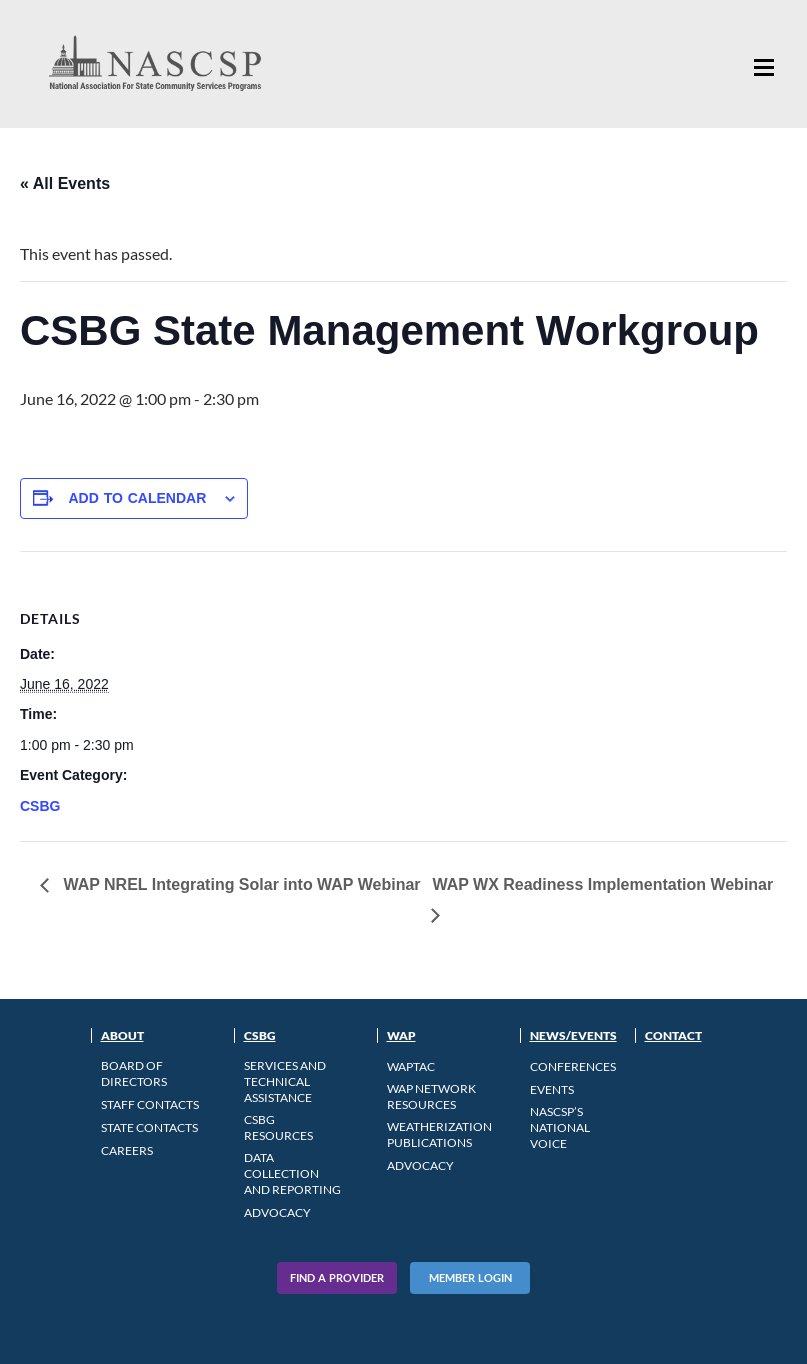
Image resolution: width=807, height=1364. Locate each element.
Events (552, 1089)
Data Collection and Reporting (292, 1173)
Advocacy (277, 1212)
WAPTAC (411, 1066)
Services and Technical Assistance (285, 1081)
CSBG (40, 806)
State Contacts (149, 1127)
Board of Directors (134, 1073)
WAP (401, 1035)
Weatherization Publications (439, 1134)
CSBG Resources (278, 1127)
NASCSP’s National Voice (560, 1127)
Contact (673, 1035)
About (122, 1035)
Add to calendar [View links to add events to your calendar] (137, 498)
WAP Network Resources (431, 1096)
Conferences (573, 1066)
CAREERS (127, 1150)
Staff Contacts (150, 1104)
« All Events (65, 183)
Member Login (470, 1277)
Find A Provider (337, 1277)
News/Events (573, 1035)
